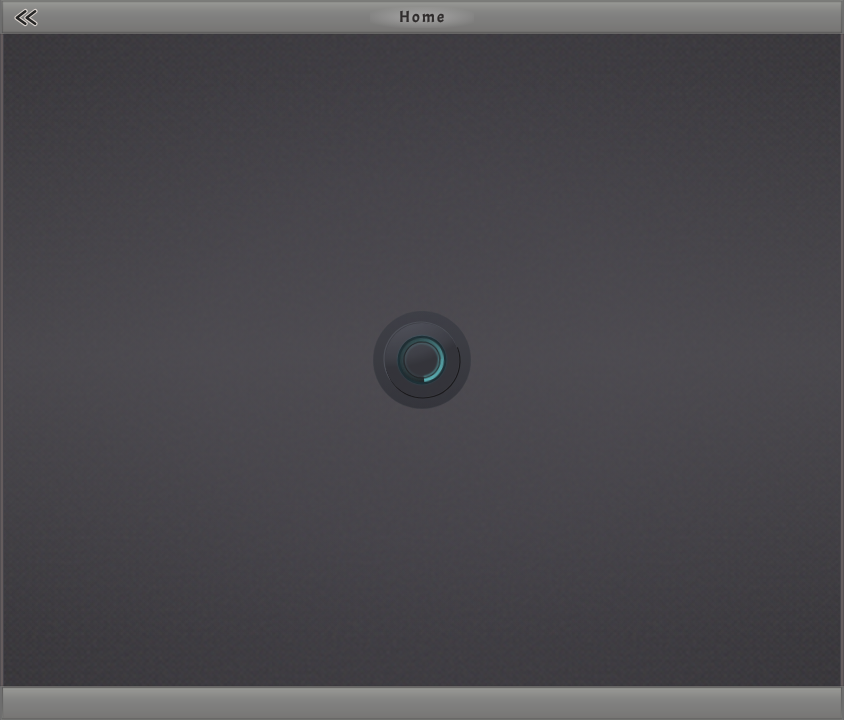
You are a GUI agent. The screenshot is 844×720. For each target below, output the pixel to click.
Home (422, 17)
